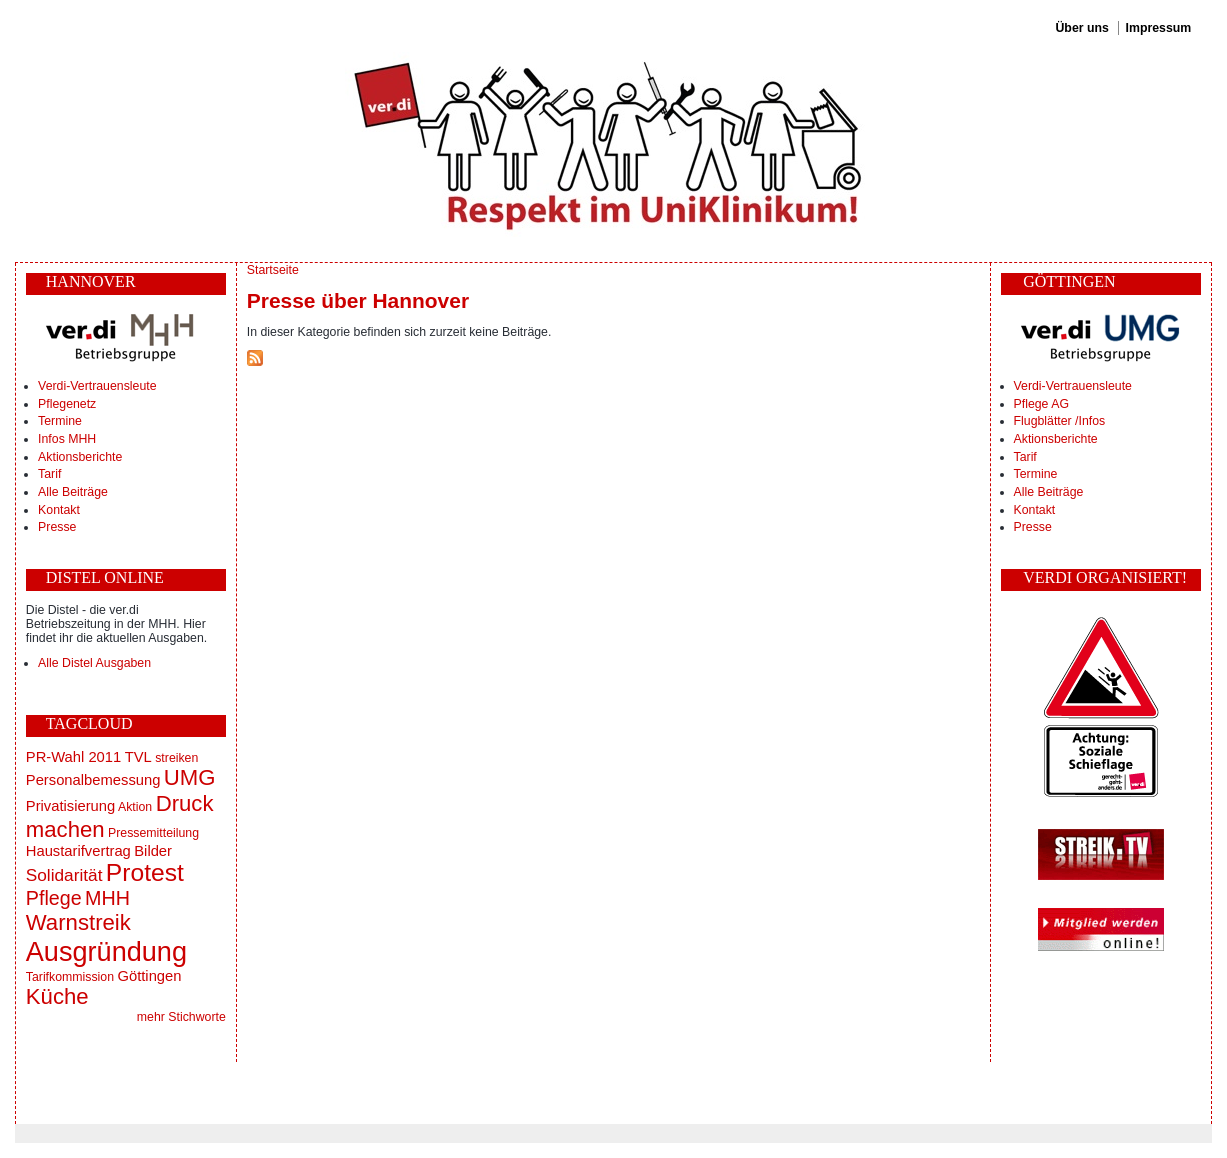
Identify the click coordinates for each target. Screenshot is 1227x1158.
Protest (145, 872)
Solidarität (64, 875)
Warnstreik (78, 922)
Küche (57, 996)
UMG (190, 777)
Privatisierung (70, 806)
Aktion (135, 807)
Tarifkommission (70, 977)
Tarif (49, 474)
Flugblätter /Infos (1060, 421)
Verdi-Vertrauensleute (97, 386)
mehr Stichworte (181, 1017)
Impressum (1159, 28)
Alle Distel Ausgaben (94, 663)
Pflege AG (1041, 404)
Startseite (273, 270)
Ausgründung (106, 951)
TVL (138, 757)
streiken (176, 758)
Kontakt (59, 510)
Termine (60, 421)
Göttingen (149, 976)
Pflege (54, 898)
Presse (57, 527)
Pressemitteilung (153, 833)
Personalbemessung (93, 780)
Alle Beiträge (73, 492)
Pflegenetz (67, 404)
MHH (107, 898)
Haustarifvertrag (78, 851)
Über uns (1081, 28)
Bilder (153, 851)
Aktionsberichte (80, 457)
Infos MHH (67, 439)
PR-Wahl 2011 (73, 757)
